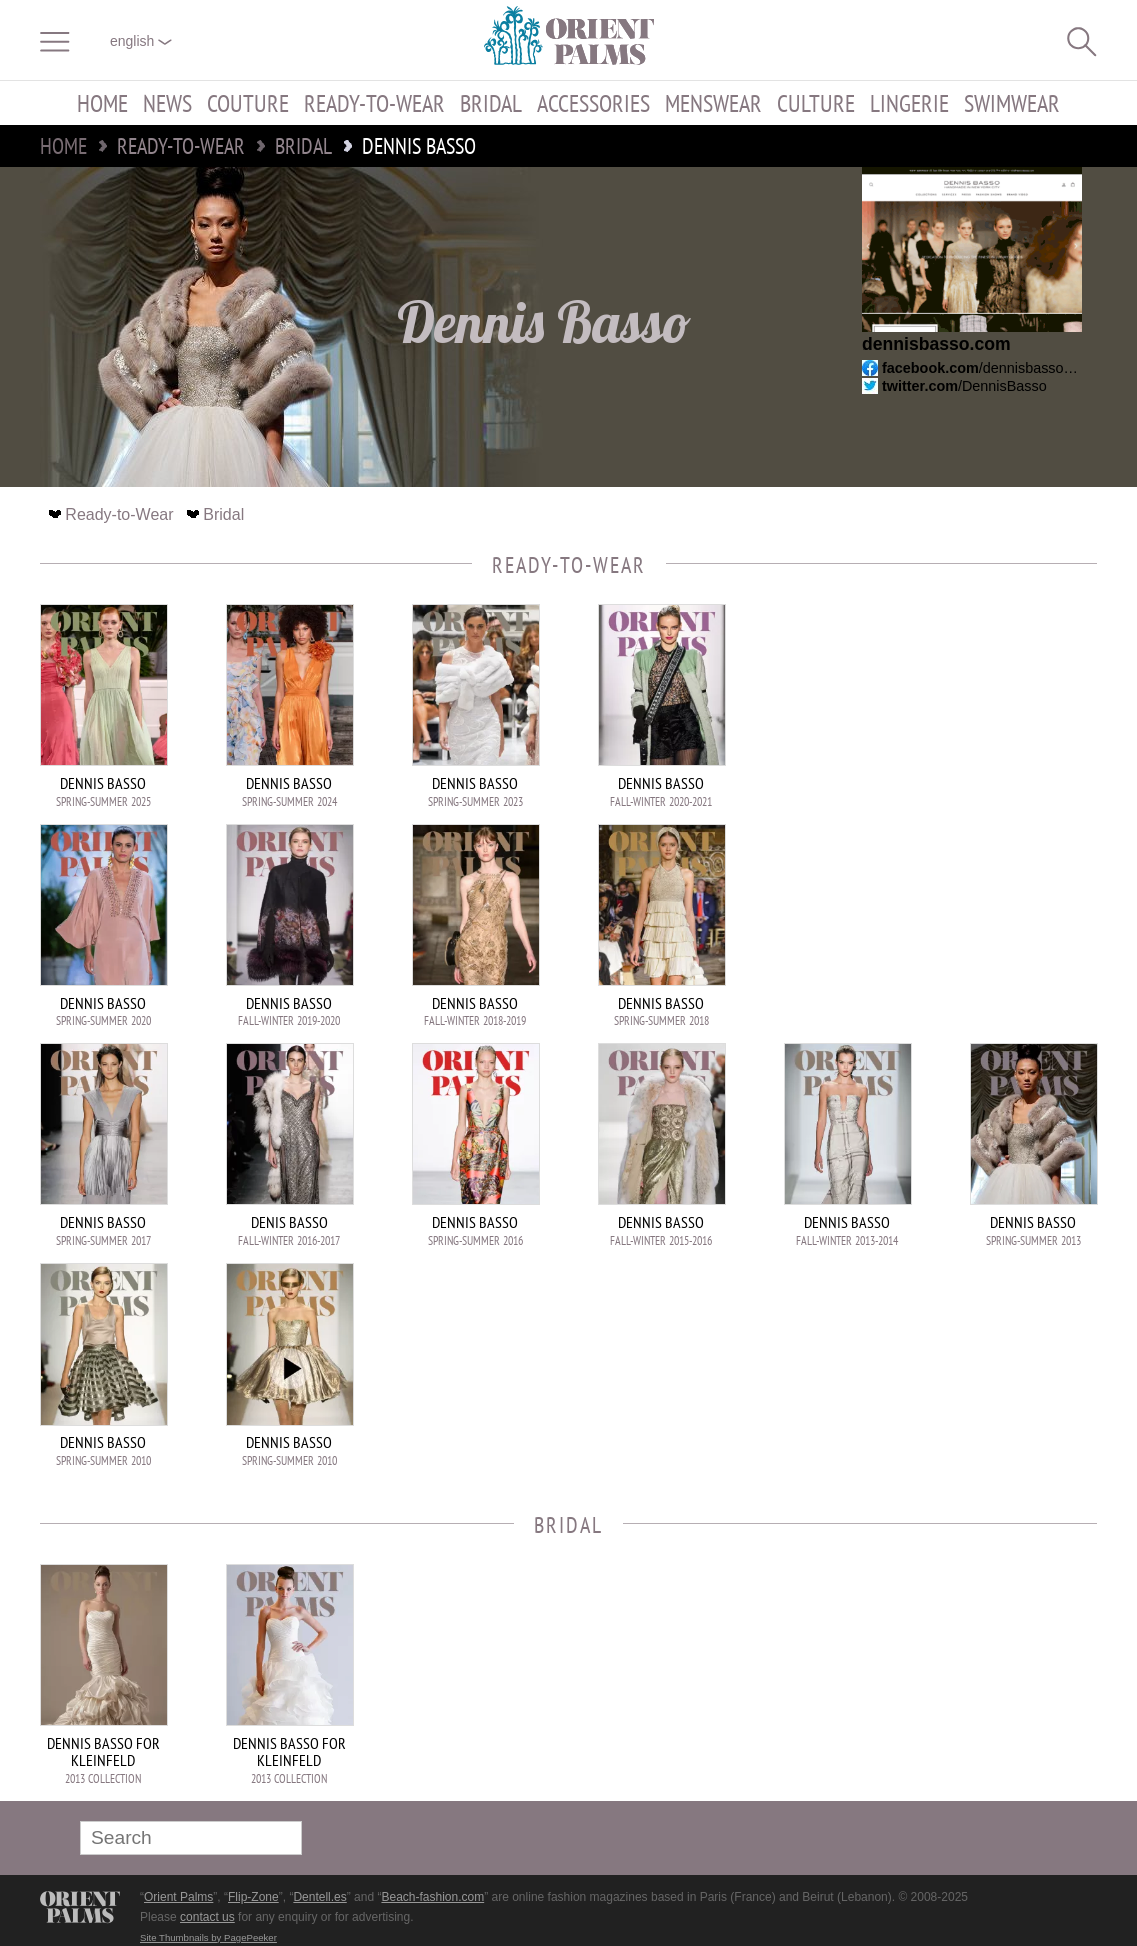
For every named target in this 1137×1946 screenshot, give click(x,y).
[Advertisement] (957, 739)
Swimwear (1012, 103)
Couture (248, 103)
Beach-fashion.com (432, 1897)
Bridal (491, 103)
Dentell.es (319, 1897)
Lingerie (909, 103)
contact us (207, 1917)
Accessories (593, 103)
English (141, 41)
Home (102, 103)
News (167, 103)
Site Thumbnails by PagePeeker (208, 1937)
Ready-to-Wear (374, 103)
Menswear (713, 103)
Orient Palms (178, 1897)
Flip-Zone (253, 1897)
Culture (816, 103)
